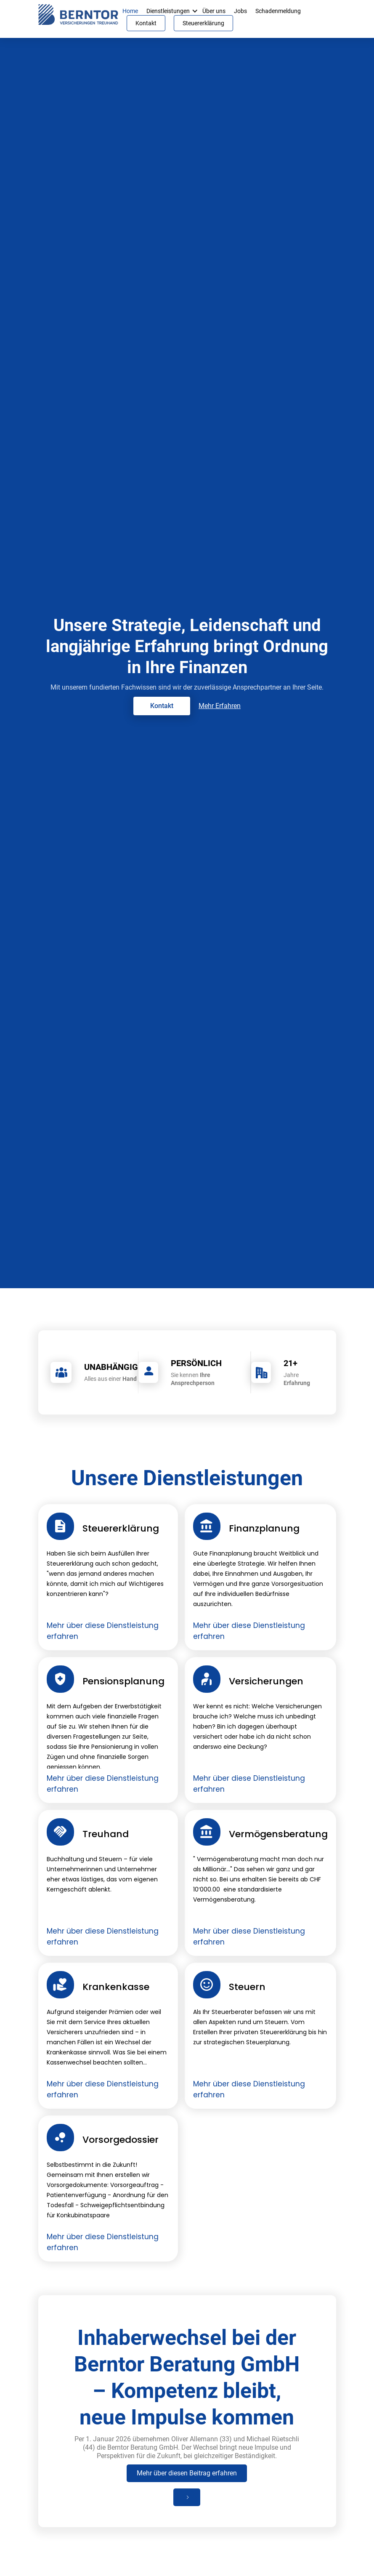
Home (130, 11)
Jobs (240, 11)
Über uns (213, 11)
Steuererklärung (203, 23)
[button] (194, 11)
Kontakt (145, 23)
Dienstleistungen (168, 11)
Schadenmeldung (278, 11)
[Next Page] (186, 2497)
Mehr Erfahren (220, 706)
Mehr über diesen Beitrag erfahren (187, 2473)
